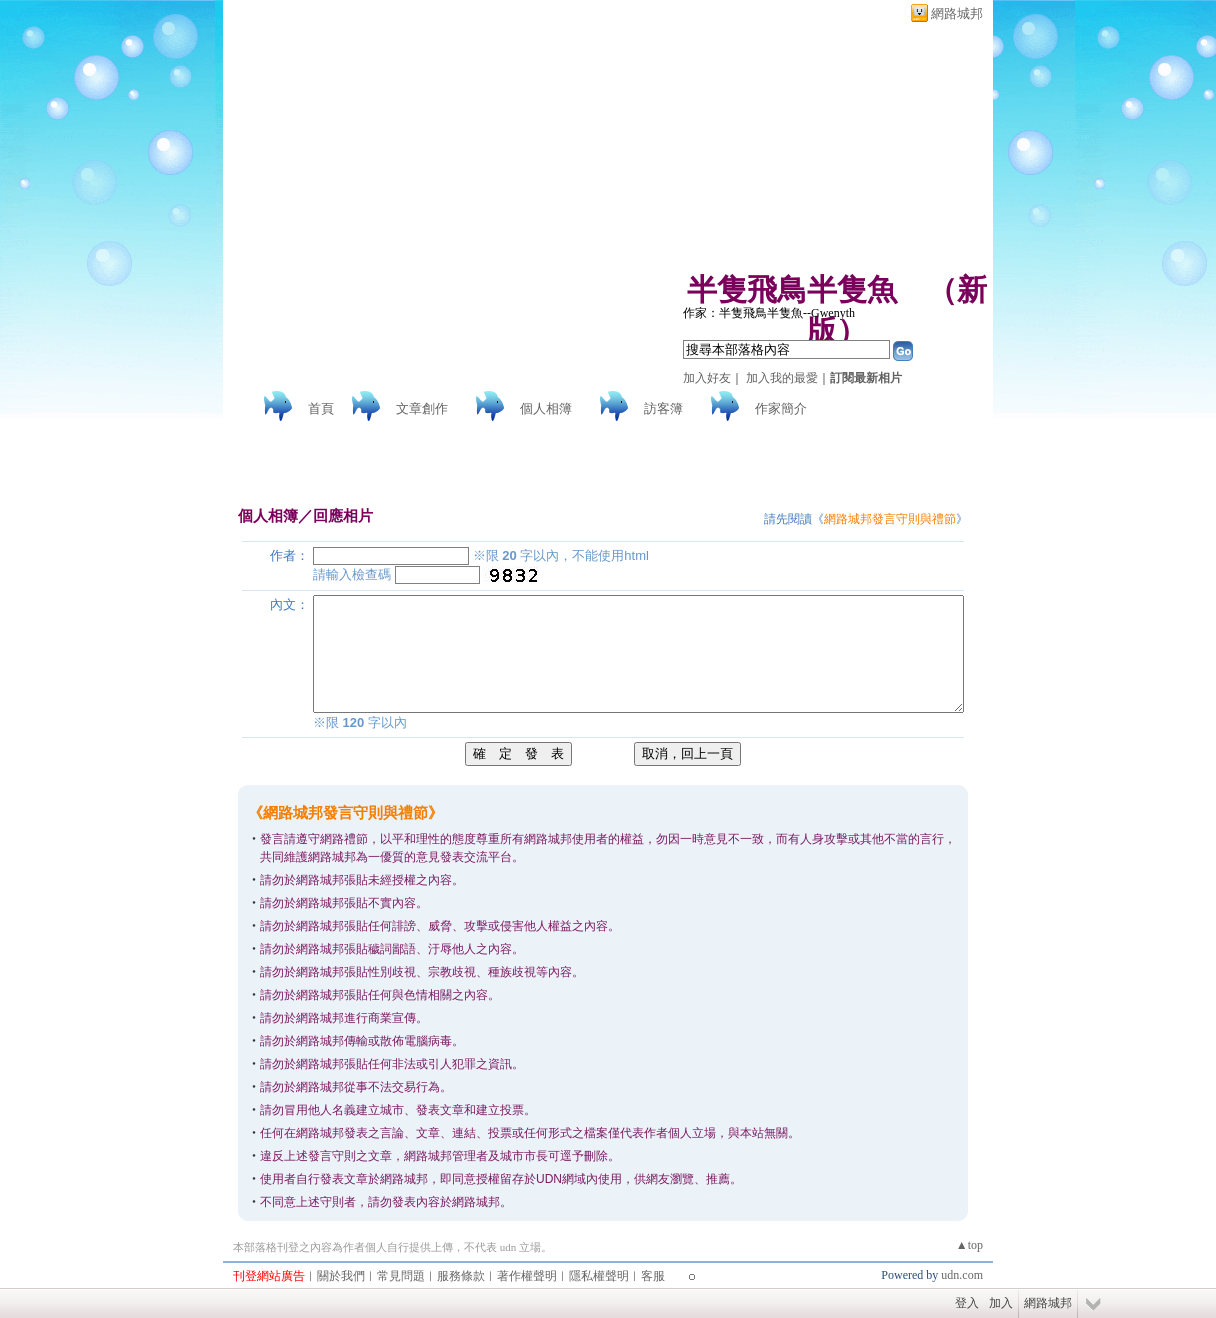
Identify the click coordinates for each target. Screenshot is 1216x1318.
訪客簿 (663, 408)
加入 (1001, 1303)
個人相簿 (546, 408)
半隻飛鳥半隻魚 (792, 289)
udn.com (962, 1275)
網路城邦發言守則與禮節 (890, 519)
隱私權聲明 (599, 1276)
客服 (653, 1276)
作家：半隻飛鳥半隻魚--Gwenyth (769, 313)
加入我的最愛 (782, 378)
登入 (967, 1303)
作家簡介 (781, 408)
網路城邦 (957, 13)
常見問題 (401, 1276)
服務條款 (461, 1276)
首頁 (321, 408)
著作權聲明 (527, 1276)
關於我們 (341, 1276)
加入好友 (707, 378)
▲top (969, 1245)
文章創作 (422, 408)
